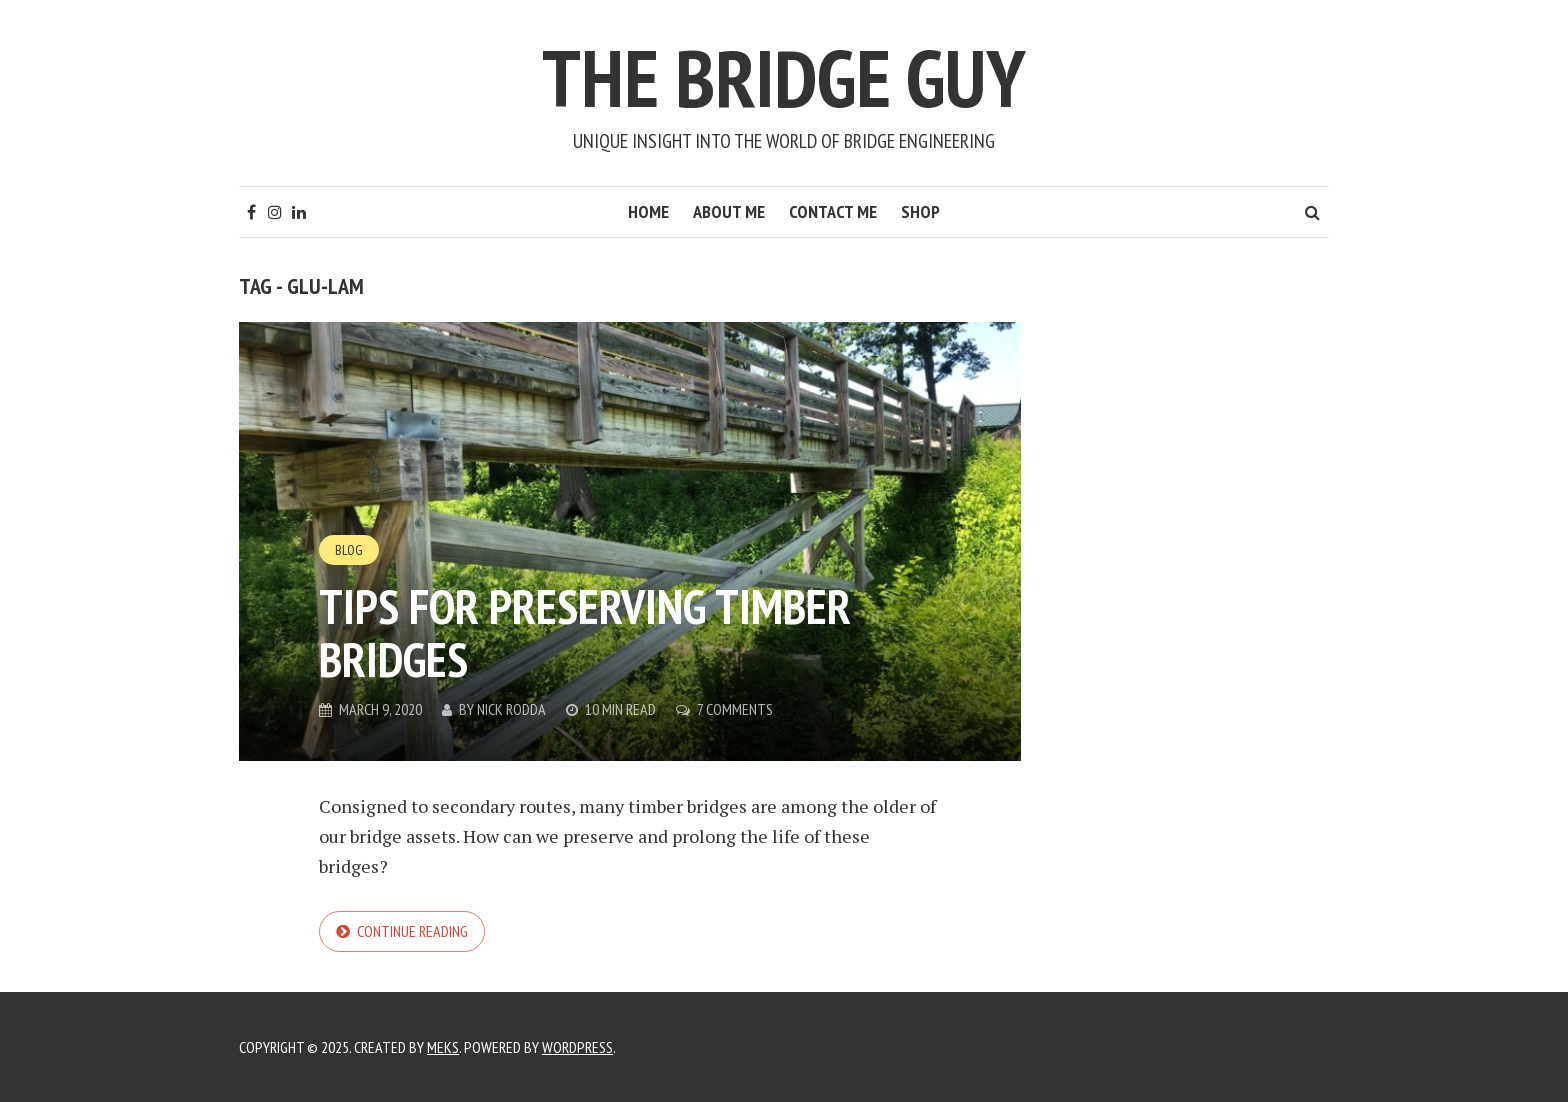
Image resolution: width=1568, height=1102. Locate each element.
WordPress (577, 1047)
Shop (920, 211)
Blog (349, 550)
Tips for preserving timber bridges (585, 632)
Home (648, 211)
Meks (443, 1047)
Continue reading (412, 931)
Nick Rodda (511, 709)
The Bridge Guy (784, 77)
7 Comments (735, 709)
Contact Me (833, 211)
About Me (729, 211)
